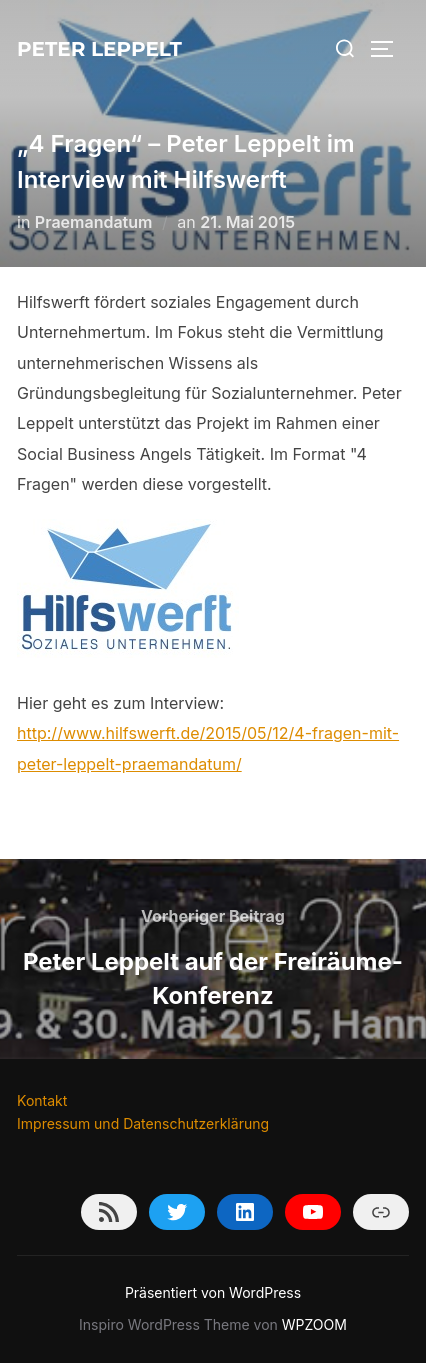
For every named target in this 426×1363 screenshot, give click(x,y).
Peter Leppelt (99, 49)
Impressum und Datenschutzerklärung (143, 1123)
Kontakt (42, 1100)
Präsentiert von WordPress (213, 1292)
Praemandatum (94, 222)
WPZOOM (314, 1324)
